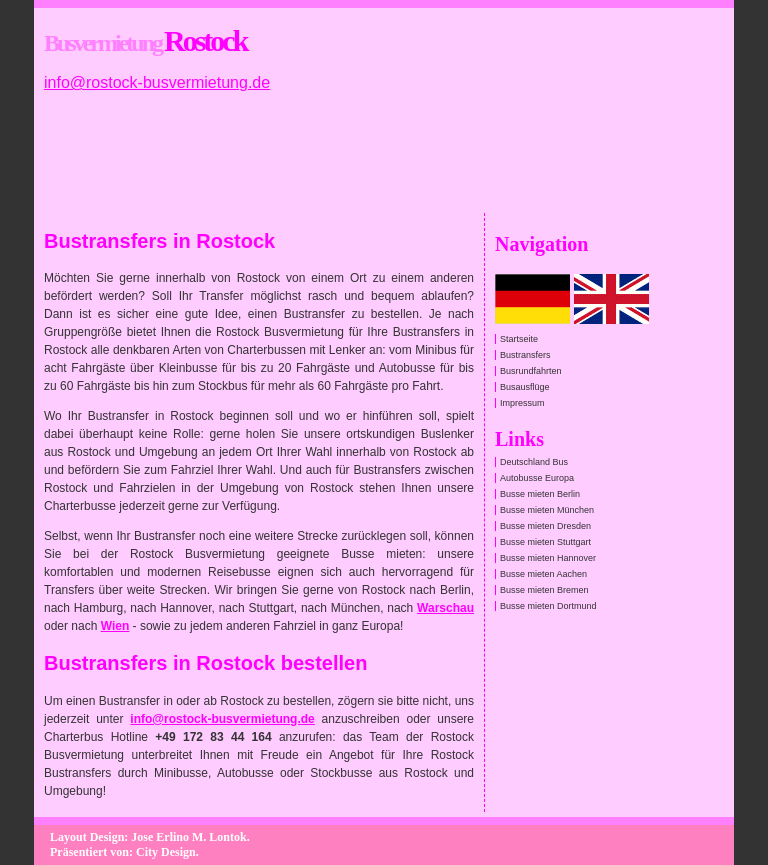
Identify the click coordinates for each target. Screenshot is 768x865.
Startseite (519, 339)
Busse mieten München (547, 510)
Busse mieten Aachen (543, 574)
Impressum (522, 403)
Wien (115, 626)
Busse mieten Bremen (544, 590)
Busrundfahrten (531, 371)
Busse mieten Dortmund (548, 606)
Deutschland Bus (534, 462)
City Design (166, 852)
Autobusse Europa (537, 478)
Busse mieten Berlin (540, 494)
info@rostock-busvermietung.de (157, 82)
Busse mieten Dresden (545, 526)
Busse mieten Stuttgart (545, 542)
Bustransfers (525, 355)
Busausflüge (525, 387)
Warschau (445, 608)
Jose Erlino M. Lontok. (190, 837)
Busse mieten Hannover (548, 558)
